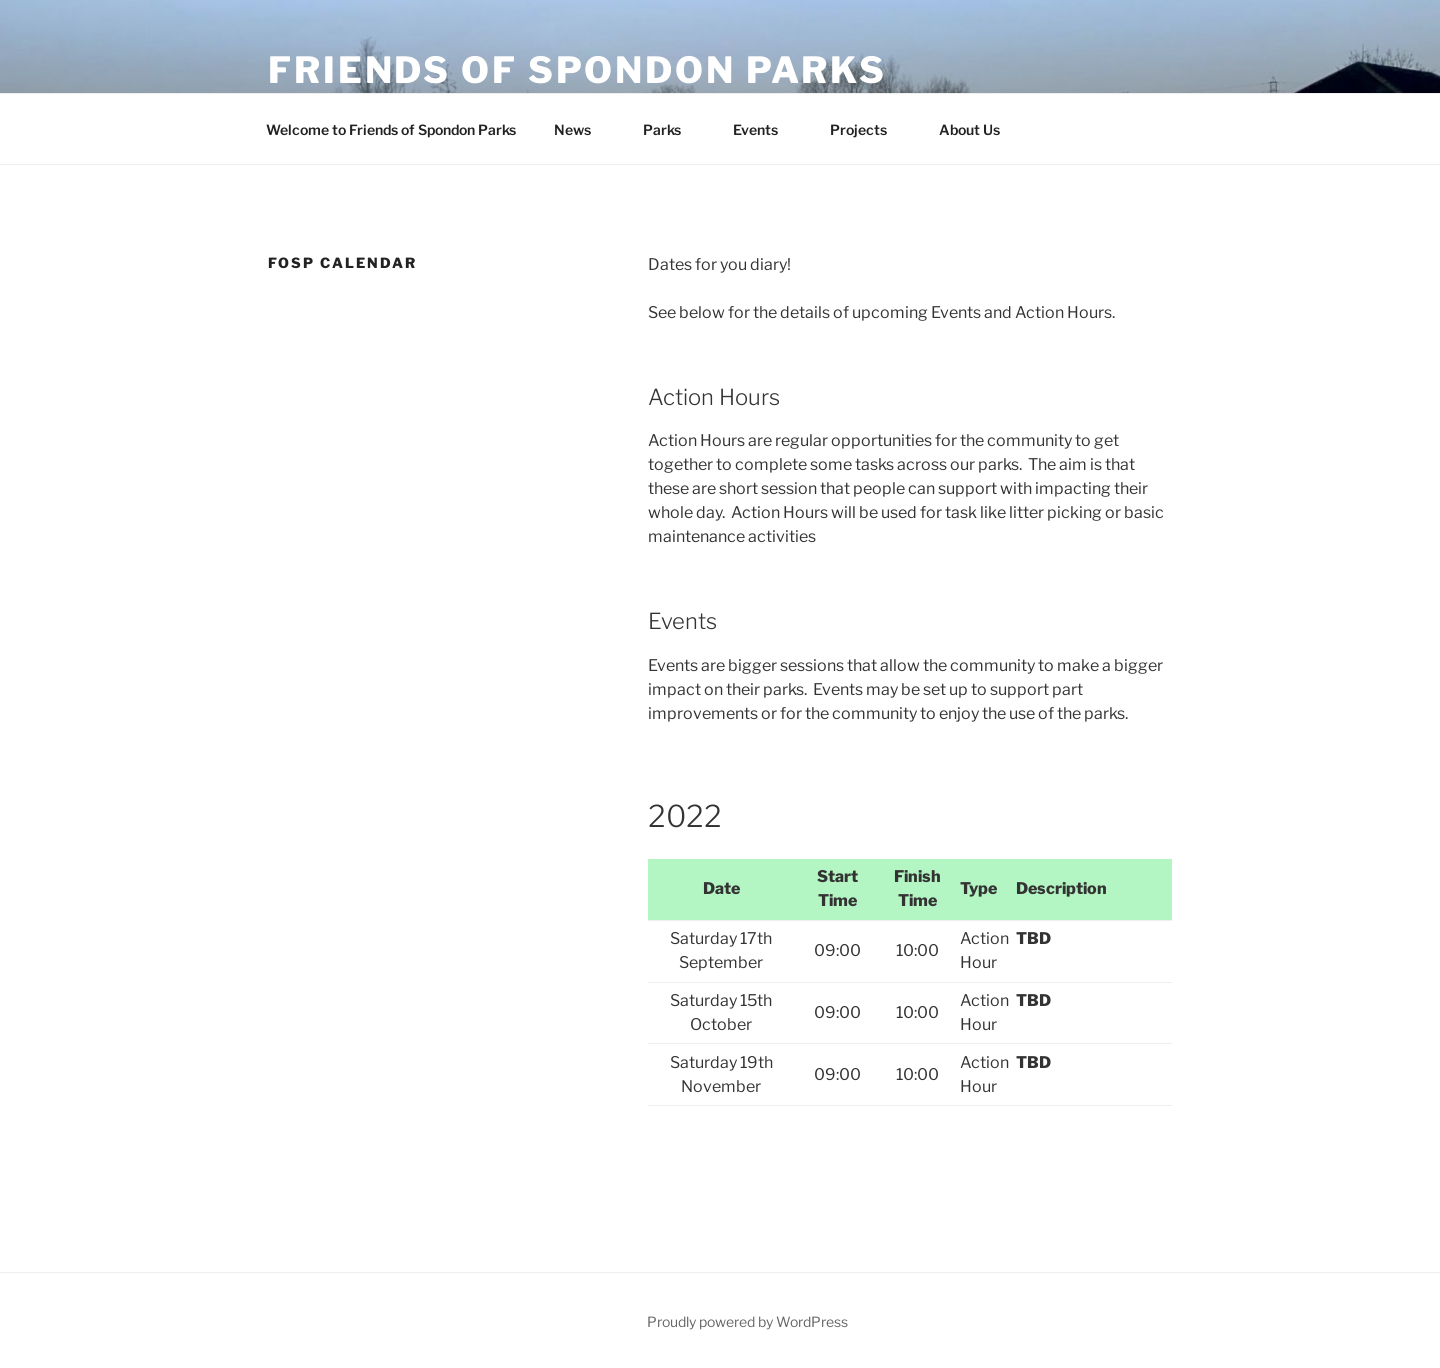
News (582, 129)
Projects (868, 129)
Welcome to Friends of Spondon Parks (391, 129)
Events (765, 129)
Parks (671, 129)
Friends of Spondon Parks (577, 70)
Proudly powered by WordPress (747, 1321)
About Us (979, 129)
